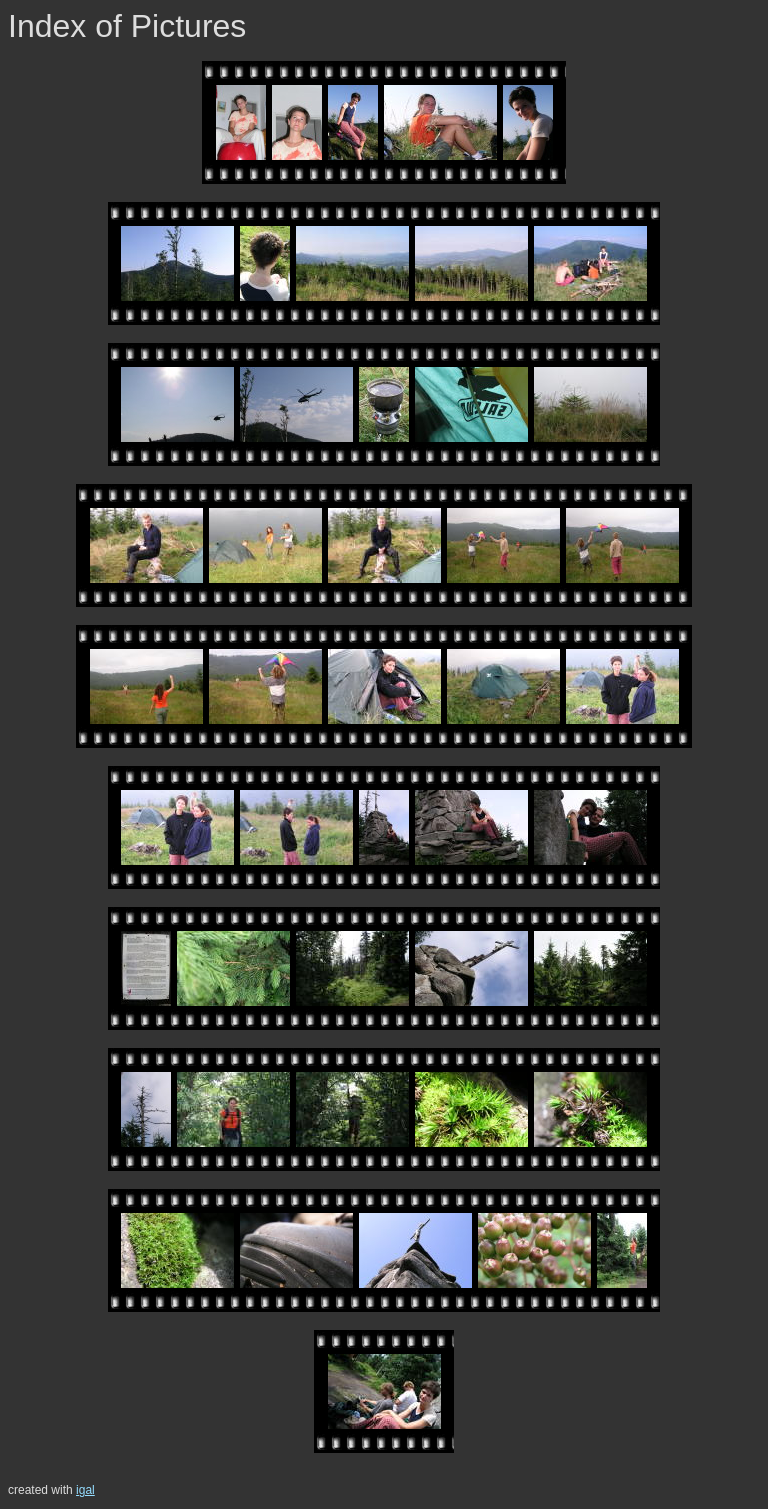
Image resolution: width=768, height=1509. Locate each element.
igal (85, 1490)
